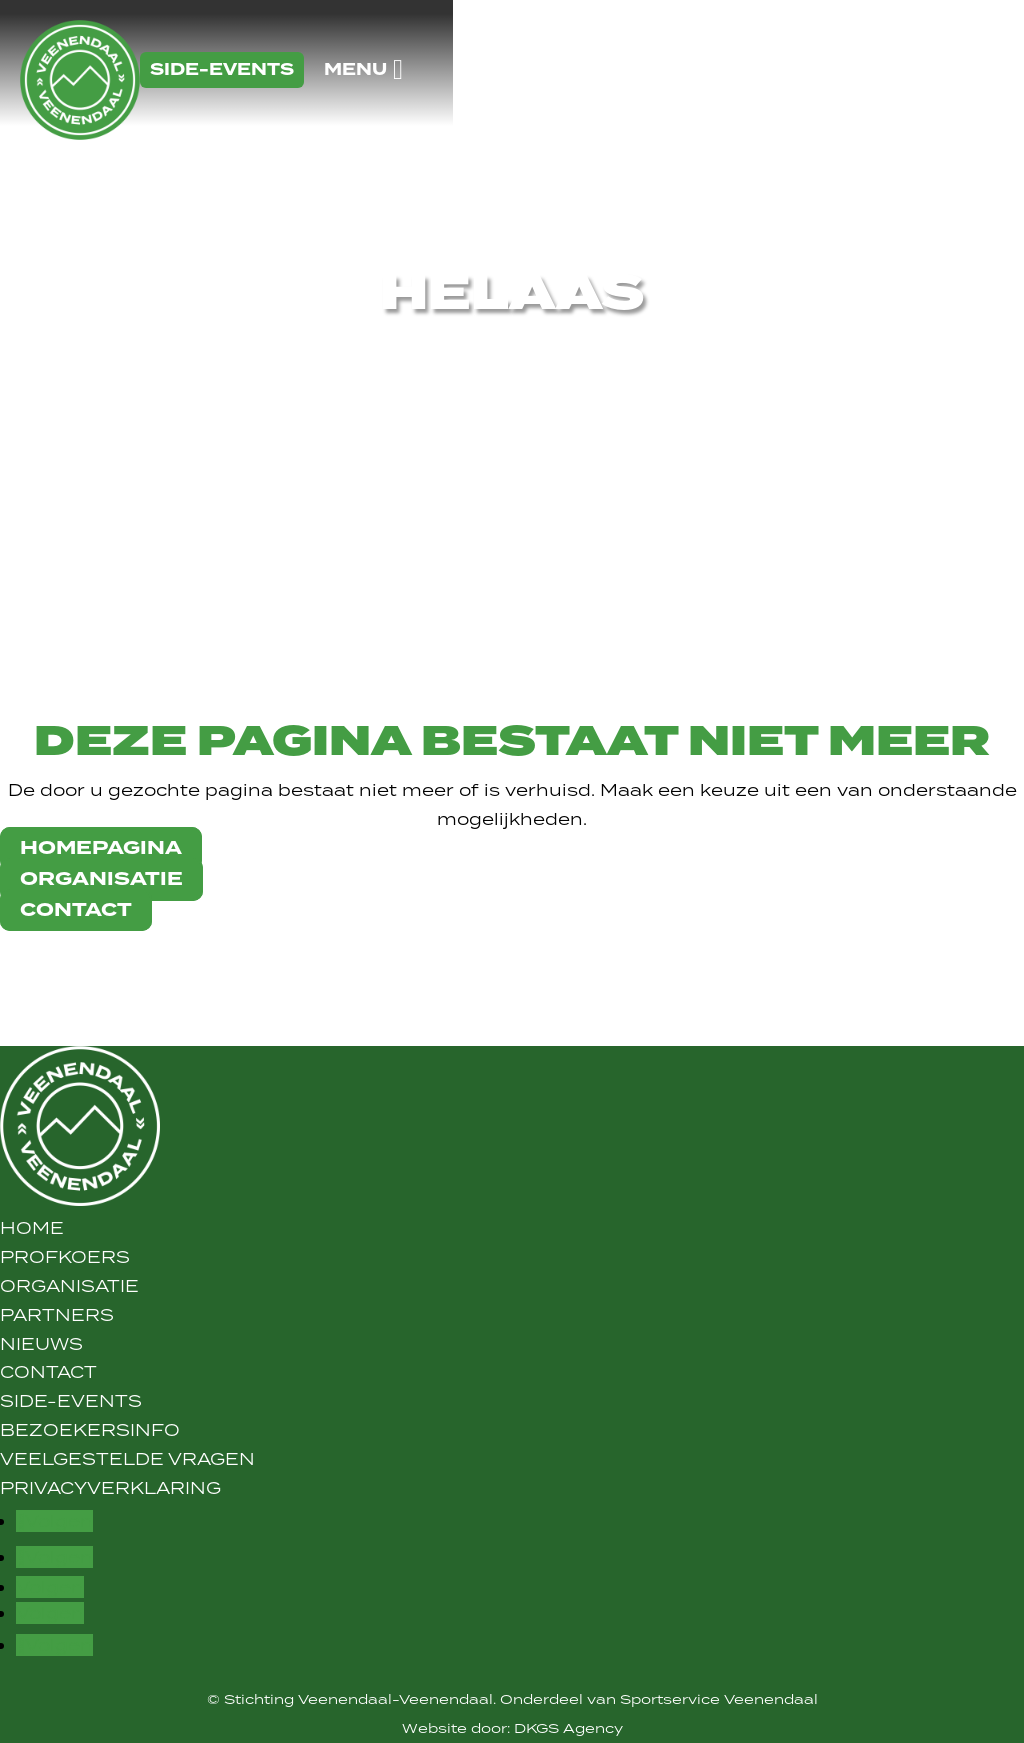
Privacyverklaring (110, 1488)
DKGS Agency (568, 1728)
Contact (48, 1372)
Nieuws (41, 1344)
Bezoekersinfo (90, 1430)
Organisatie (69, 1286)
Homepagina (101, 849)
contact (76, 910)
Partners (57, 1315)
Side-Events (71, 1401)
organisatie (101, 879)
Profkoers (65, 1257)
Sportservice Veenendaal (719, 1699)
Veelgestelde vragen (127, 1459)
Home (32, 1228)
